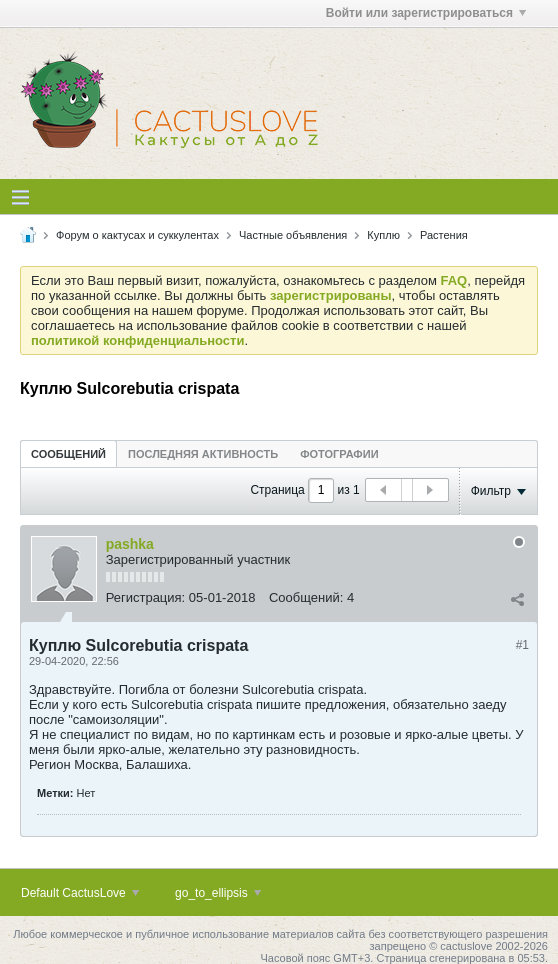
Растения (444, 235)
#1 (522, 645)
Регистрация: (146, 597)
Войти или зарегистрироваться (426, 13)
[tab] (68, 453)
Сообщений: (306, 597)
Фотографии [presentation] (339, 454)
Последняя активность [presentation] (203, 454)
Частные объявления (293, 235)
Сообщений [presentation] (68, 454)
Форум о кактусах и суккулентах (137, 235)
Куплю (383, 235)
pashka (130, 544)
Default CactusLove (80, 893)
